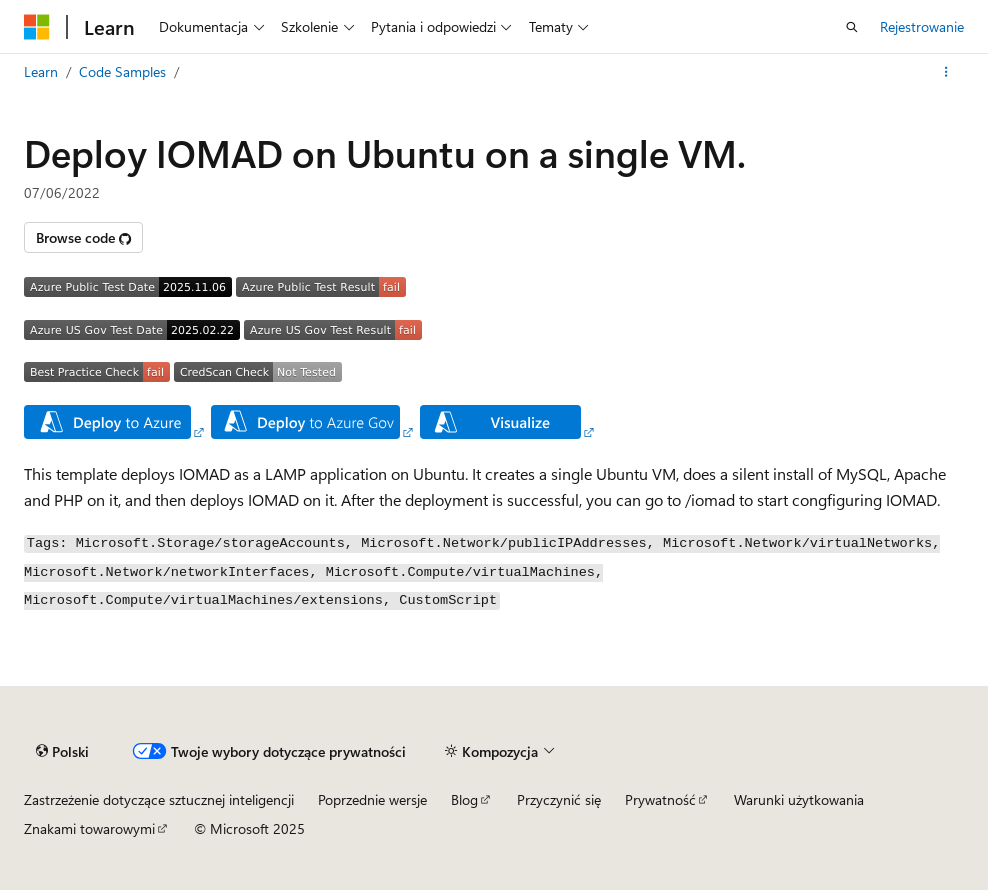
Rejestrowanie (922, 26)
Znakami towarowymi (89, 828)
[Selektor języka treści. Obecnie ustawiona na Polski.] (62, 751)
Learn (41, 71)
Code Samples (122, 71)
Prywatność (660, 799)
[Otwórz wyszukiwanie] (852, 27)
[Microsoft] (37, 27)
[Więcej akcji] (946, 72)
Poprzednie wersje (372, 799)
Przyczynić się (559, 799)
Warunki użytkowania (799, 799)
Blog (464, 799)
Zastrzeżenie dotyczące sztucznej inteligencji (159, 799)
